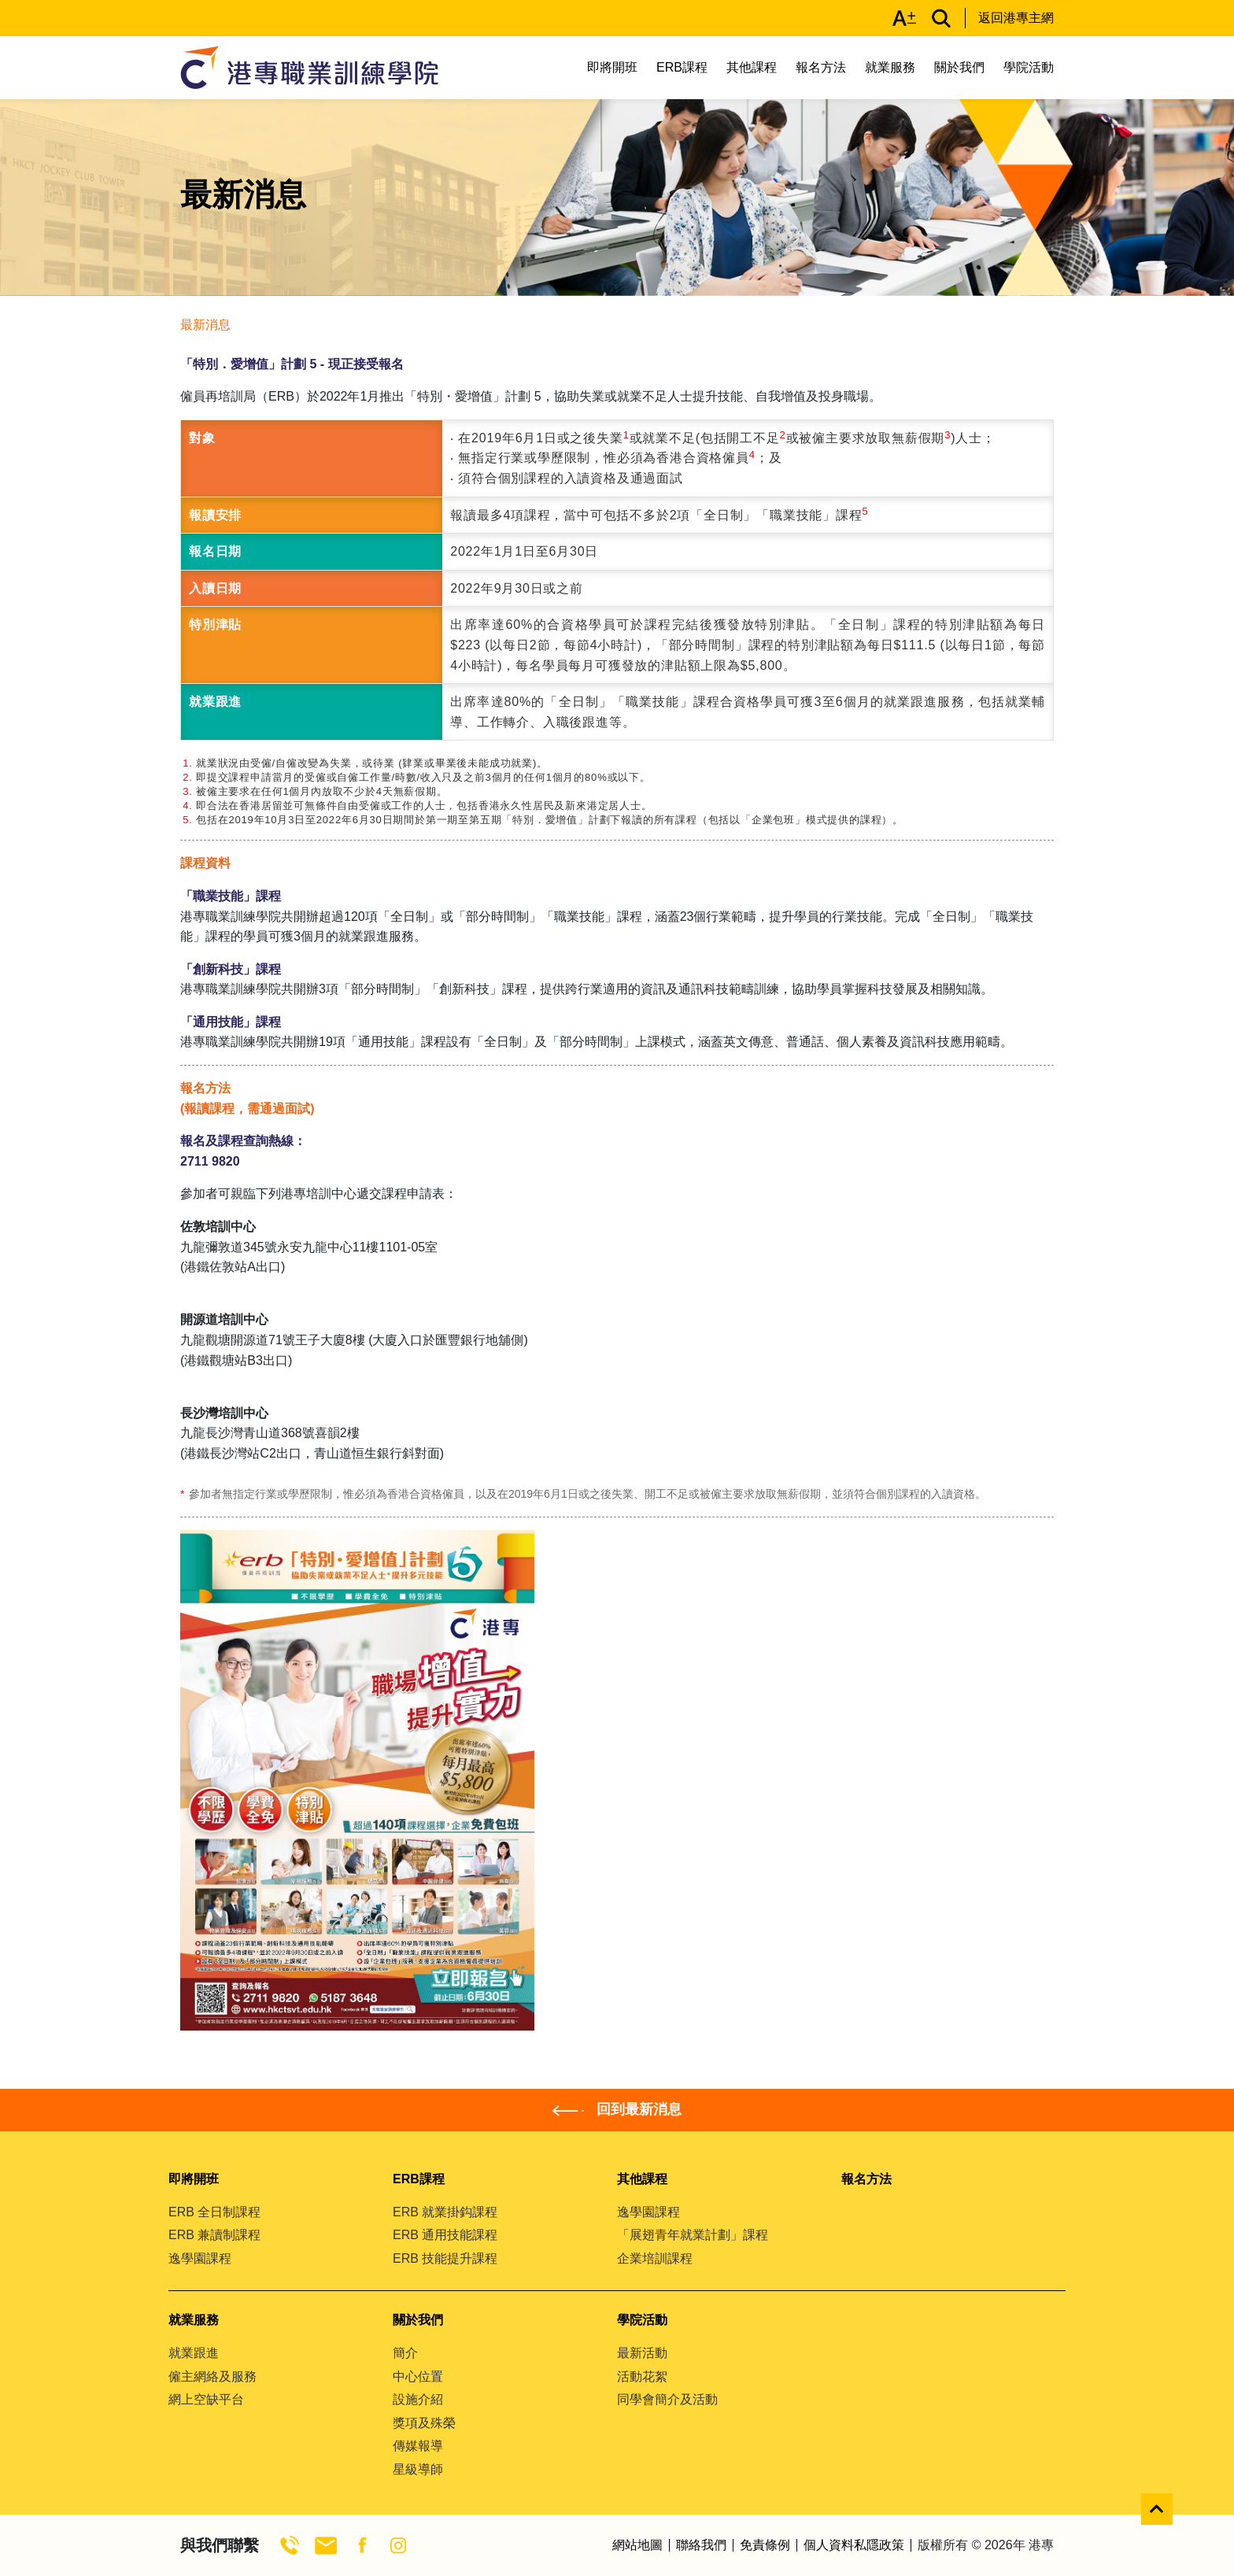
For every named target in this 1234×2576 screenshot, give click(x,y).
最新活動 (642, 2353)
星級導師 (418, 2469)
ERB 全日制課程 (214, 2212)
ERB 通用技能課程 (445, 2235)
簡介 (405, 2353)
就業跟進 (193, 2353)
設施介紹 (418, 2399)
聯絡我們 (701, 2545)
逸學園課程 (199, 2258)
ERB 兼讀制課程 (214, 2235)
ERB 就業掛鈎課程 (445, 2212)
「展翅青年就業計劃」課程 (692, 2235)
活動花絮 (642, 2376)
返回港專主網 (1016, 17)
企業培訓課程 (655, 2258)
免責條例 (765, 2545)
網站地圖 (637, 2545)
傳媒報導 (418, 2445)
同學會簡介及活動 (667, 2399)
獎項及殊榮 (424, 2423)
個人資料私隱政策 (854, 2545)
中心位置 (418, 2376)
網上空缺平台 (206, 2399)
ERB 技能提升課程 (445, 2258)
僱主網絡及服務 (212, 2376)
